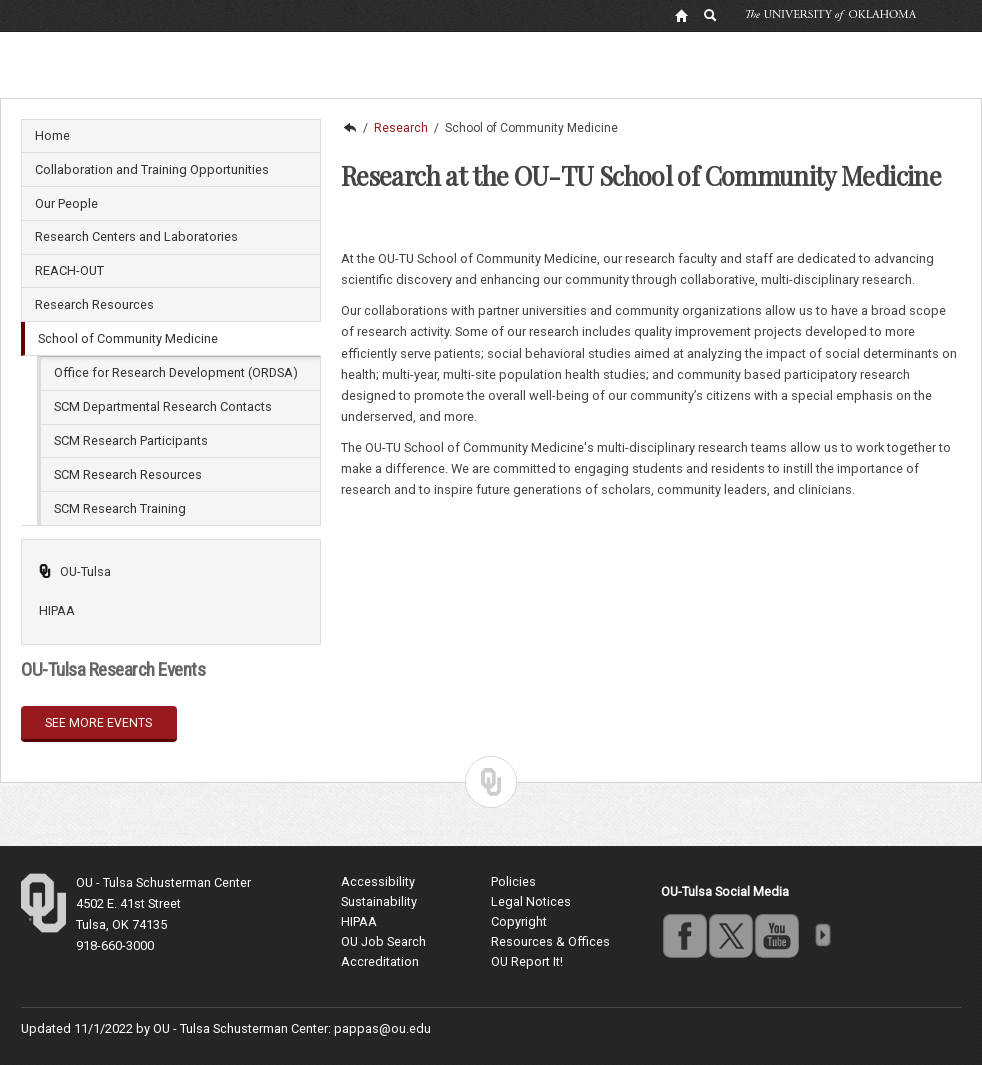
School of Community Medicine (128, 338)
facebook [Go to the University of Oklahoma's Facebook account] (684, 935)
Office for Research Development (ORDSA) (176, 372)
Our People (66, 203)
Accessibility (378, 881)
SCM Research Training (120, 508)
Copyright (519, 921)
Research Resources (94, 304)
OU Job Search (383, 941)
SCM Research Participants (131, 440)
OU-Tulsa (74, 571)
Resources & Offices (550, 941)
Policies (513, 881)
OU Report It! (527, 961)
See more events (98, 723)
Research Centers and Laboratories (136, 236)
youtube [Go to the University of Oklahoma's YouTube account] (776, 935)
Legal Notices (531, 901)
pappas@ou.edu (382, 1028)
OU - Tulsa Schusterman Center (163, 882)
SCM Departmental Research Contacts (163, 406)
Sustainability (379, 901)
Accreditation (380, 961)
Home (52, 135)
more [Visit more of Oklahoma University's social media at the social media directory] (822, 935)
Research (401, 128)
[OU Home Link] (681, 15)
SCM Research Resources (128, 474)
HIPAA (57, 610)
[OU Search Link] (711, 15)
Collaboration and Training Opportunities (152, 169)
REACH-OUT (69, 270)
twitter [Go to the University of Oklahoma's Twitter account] (730, 935)
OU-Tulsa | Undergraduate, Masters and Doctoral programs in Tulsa (349, 128)
